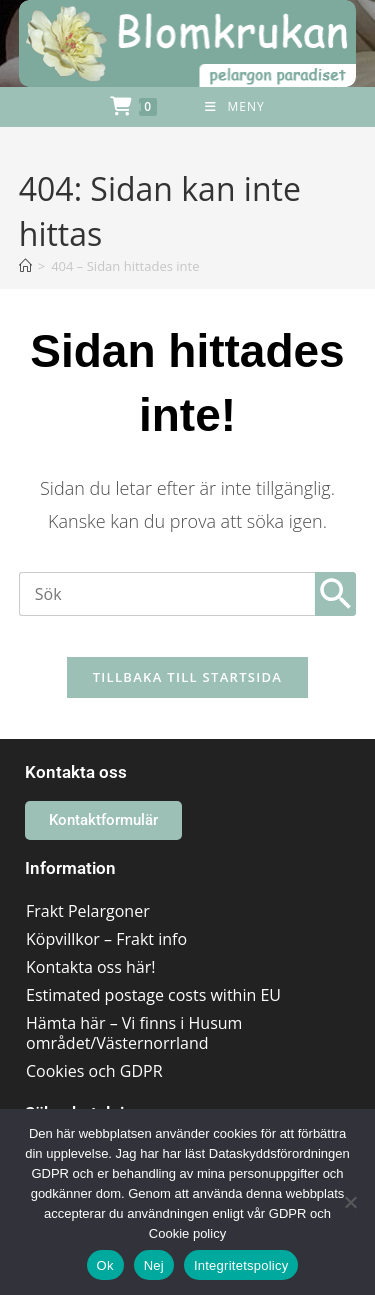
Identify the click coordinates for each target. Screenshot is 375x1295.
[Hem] (25, 266)
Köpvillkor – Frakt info (106, 939)
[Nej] (350, 1202)
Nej (154, 1265)
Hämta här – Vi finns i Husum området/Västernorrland (134, 1033)
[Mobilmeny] (234, 107)
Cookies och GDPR (94, 1071)
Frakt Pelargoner (88, 911)
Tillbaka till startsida (188, 677)
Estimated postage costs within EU (153, 995)
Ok (105, 1265)
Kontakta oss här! (90, 967)
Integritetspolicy (241, 1265)
